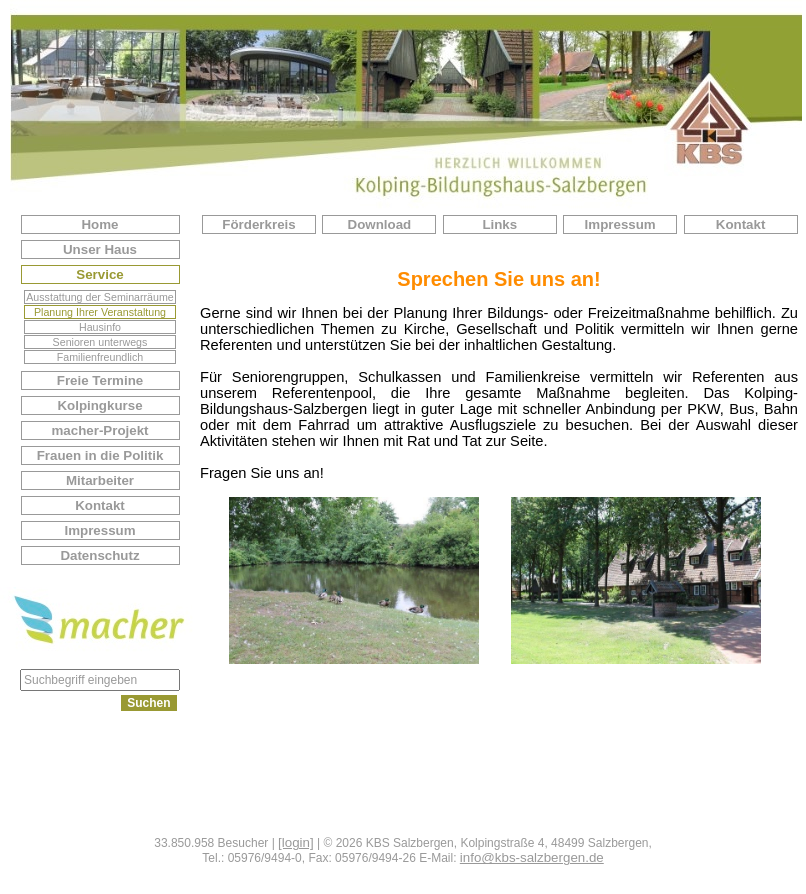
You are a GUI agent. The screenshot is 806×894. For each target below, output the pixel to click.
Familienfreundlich (100, 357)
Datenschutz (99, 555)
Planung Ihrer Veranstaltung (100, 312)
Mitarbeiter (100, 480)
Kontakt (100, 505)
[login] (296, 842)
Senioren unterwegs (100, 342)
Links (499, 224)
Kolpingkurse (99, 405)
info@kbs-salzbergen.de (532, 857)
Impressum (99, 530)
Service (99, 274)
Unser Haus (100, 249)
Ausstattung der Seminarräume (100, 297)
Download (380, 224)
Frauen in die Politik (100, 455)
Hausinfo (100, 327)
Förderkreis (258, 224)
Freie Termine (100, 380)
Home (99, 224)
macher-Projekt (99, 430)
